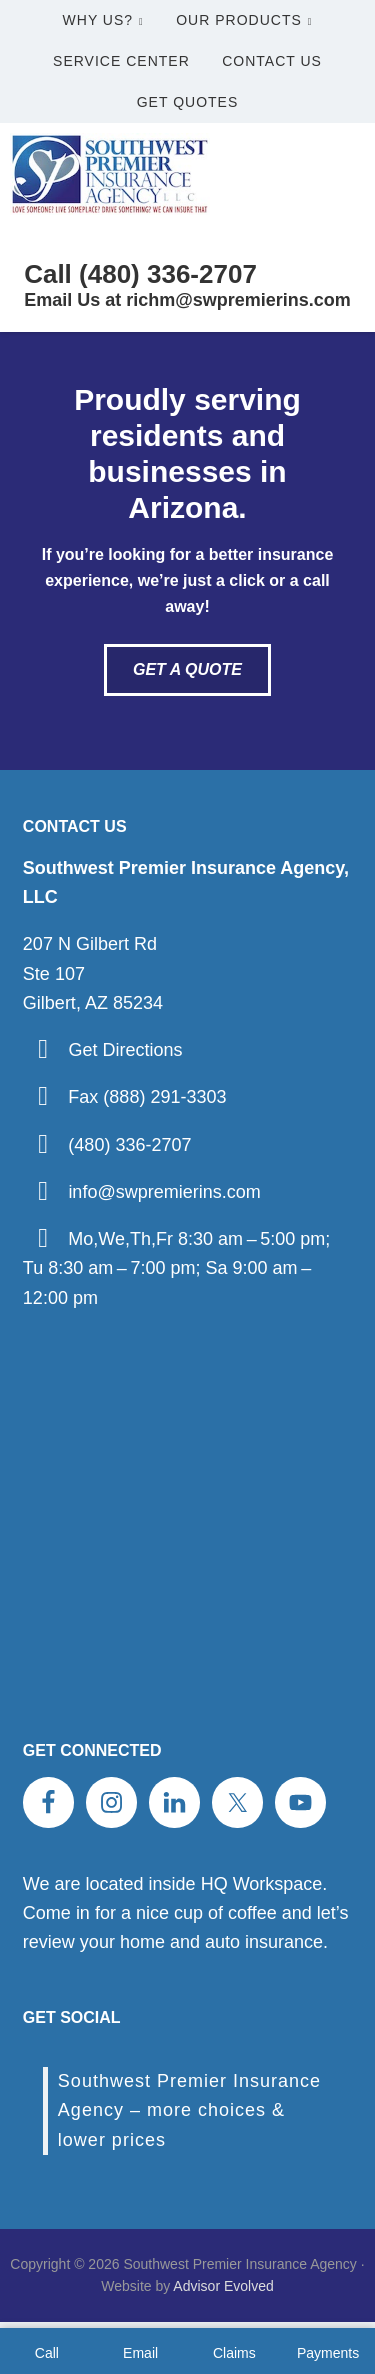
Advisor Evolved (223, 2286)
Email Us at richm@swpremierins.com (187, 300)
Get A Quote (187, 669)
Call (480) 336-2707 (140, 274)
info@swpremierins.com (164, 1192)
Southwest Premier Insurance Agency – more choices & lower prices (189, 2110)
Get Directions (125, 1050)
